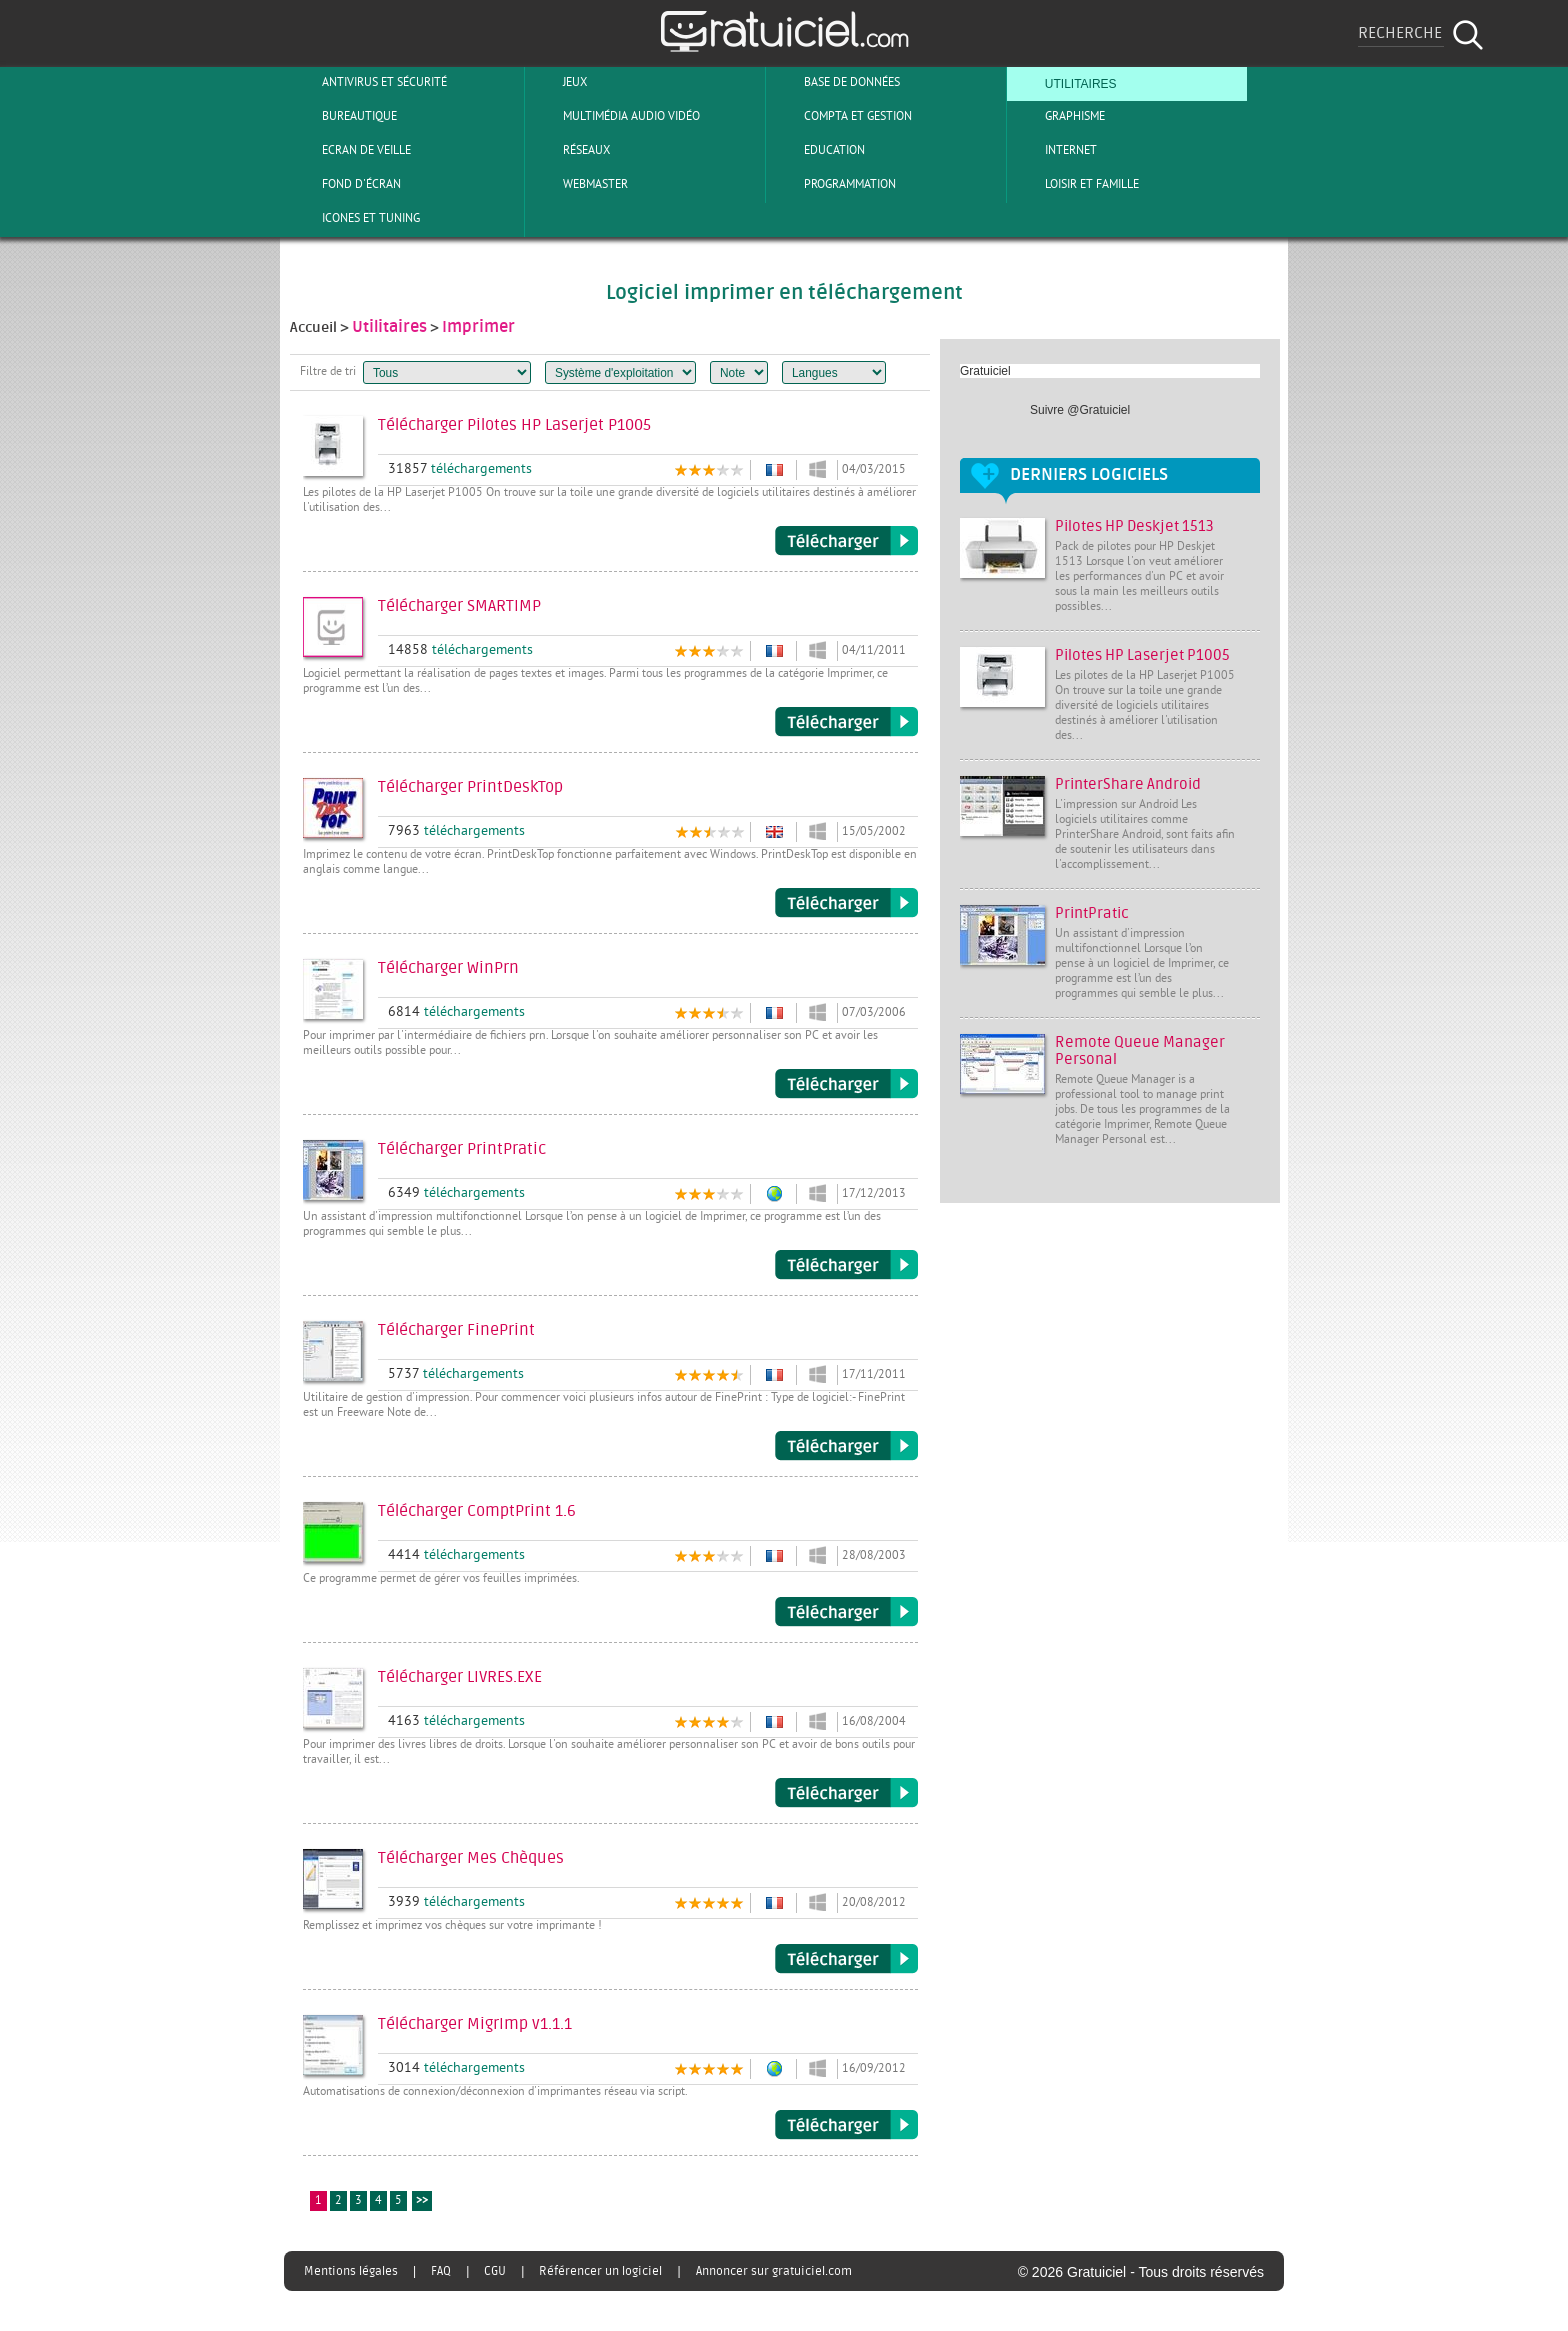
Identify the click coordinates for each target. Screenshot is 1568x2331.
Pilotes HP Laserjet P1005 (1142, 655)
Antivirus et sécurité (368, 82)
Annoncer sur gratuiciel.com (774, 2271)
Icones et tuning (354, 218)
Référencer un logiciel (600, 2271)
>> (422, 2201)
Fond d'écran (345, 184)
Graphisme (1058, 116)
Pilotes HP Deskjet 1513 (1134, 526)
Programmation (833, 184)
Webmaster (579, 184)
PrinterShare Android (1128, 784)
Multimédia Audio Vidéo (615, 116)
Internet (1054, 150)
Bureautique (343, 116)
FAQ (441, 2271)
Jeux (558, 82)
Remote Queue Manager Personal (1140, 1051)
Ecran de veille (350, 150)
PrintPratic (1092, 913)
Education (818, 150)
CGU (495, 2271)
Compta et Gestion (841, 116)
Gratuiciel (985, 371)
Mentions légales (351, 2271)
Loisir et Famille (1075, 184)
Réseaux (570, 150)
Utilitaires (1064, 82)
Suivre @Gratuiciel (1080, 410)
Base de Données (835, 82)
